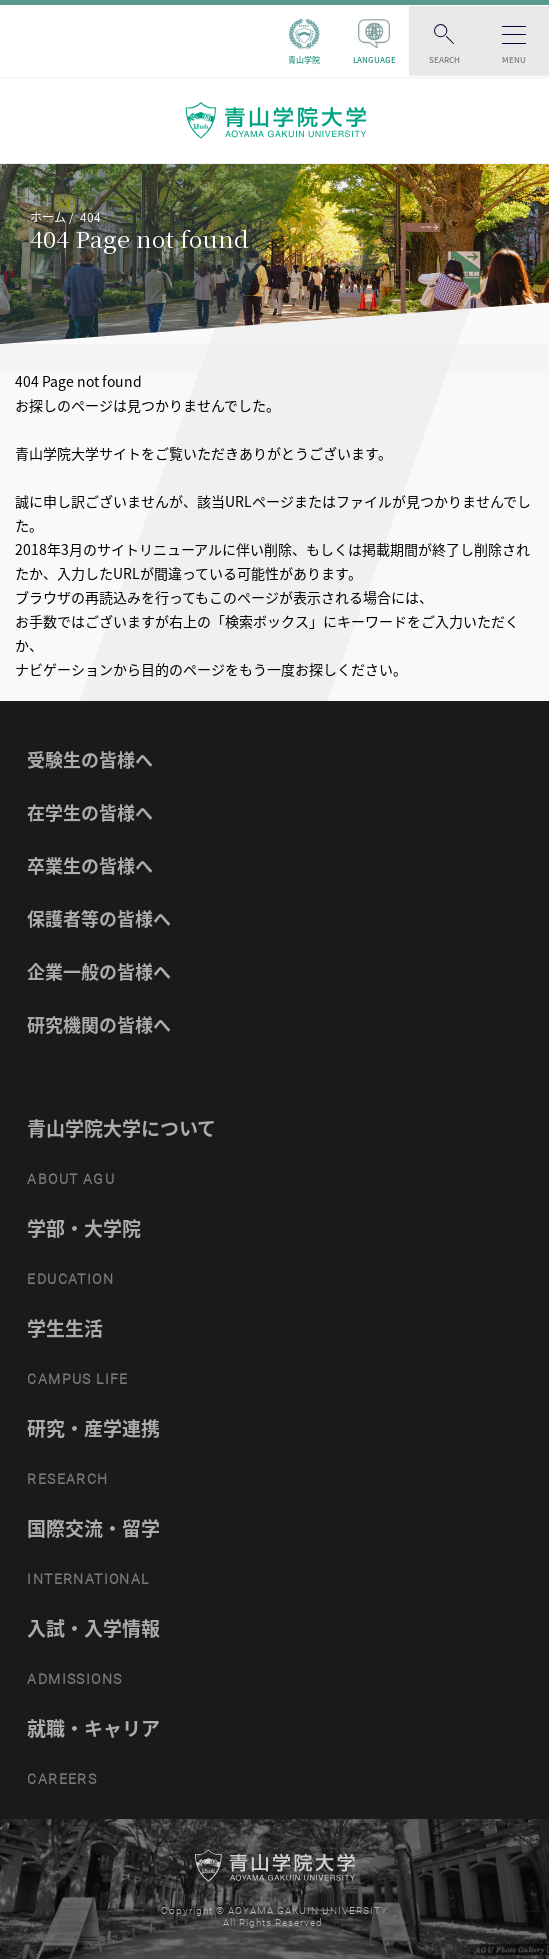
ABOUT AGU (71, 1179)
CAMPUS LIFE (77, 1379)
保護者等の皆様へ (99, 918)
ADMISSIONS (74, 1679)
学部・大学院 (84, 1228)
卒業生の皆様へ (90, 865)
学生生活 (65, 1328)
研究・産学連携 (93, 1428)
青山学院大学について (121, 1128)
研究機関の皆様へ (99, 1024)
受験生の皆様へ (90, 759)
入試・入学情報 (93, 1628)
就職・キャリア (93, 1728)
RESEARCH (67, 1479)
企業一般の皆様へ (99, 971)
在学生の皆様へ (90, 812)
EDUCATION (70, 1279)
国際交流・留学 (93, 1528)
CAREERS (62, 1779)
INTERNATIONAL (88, 1579)
